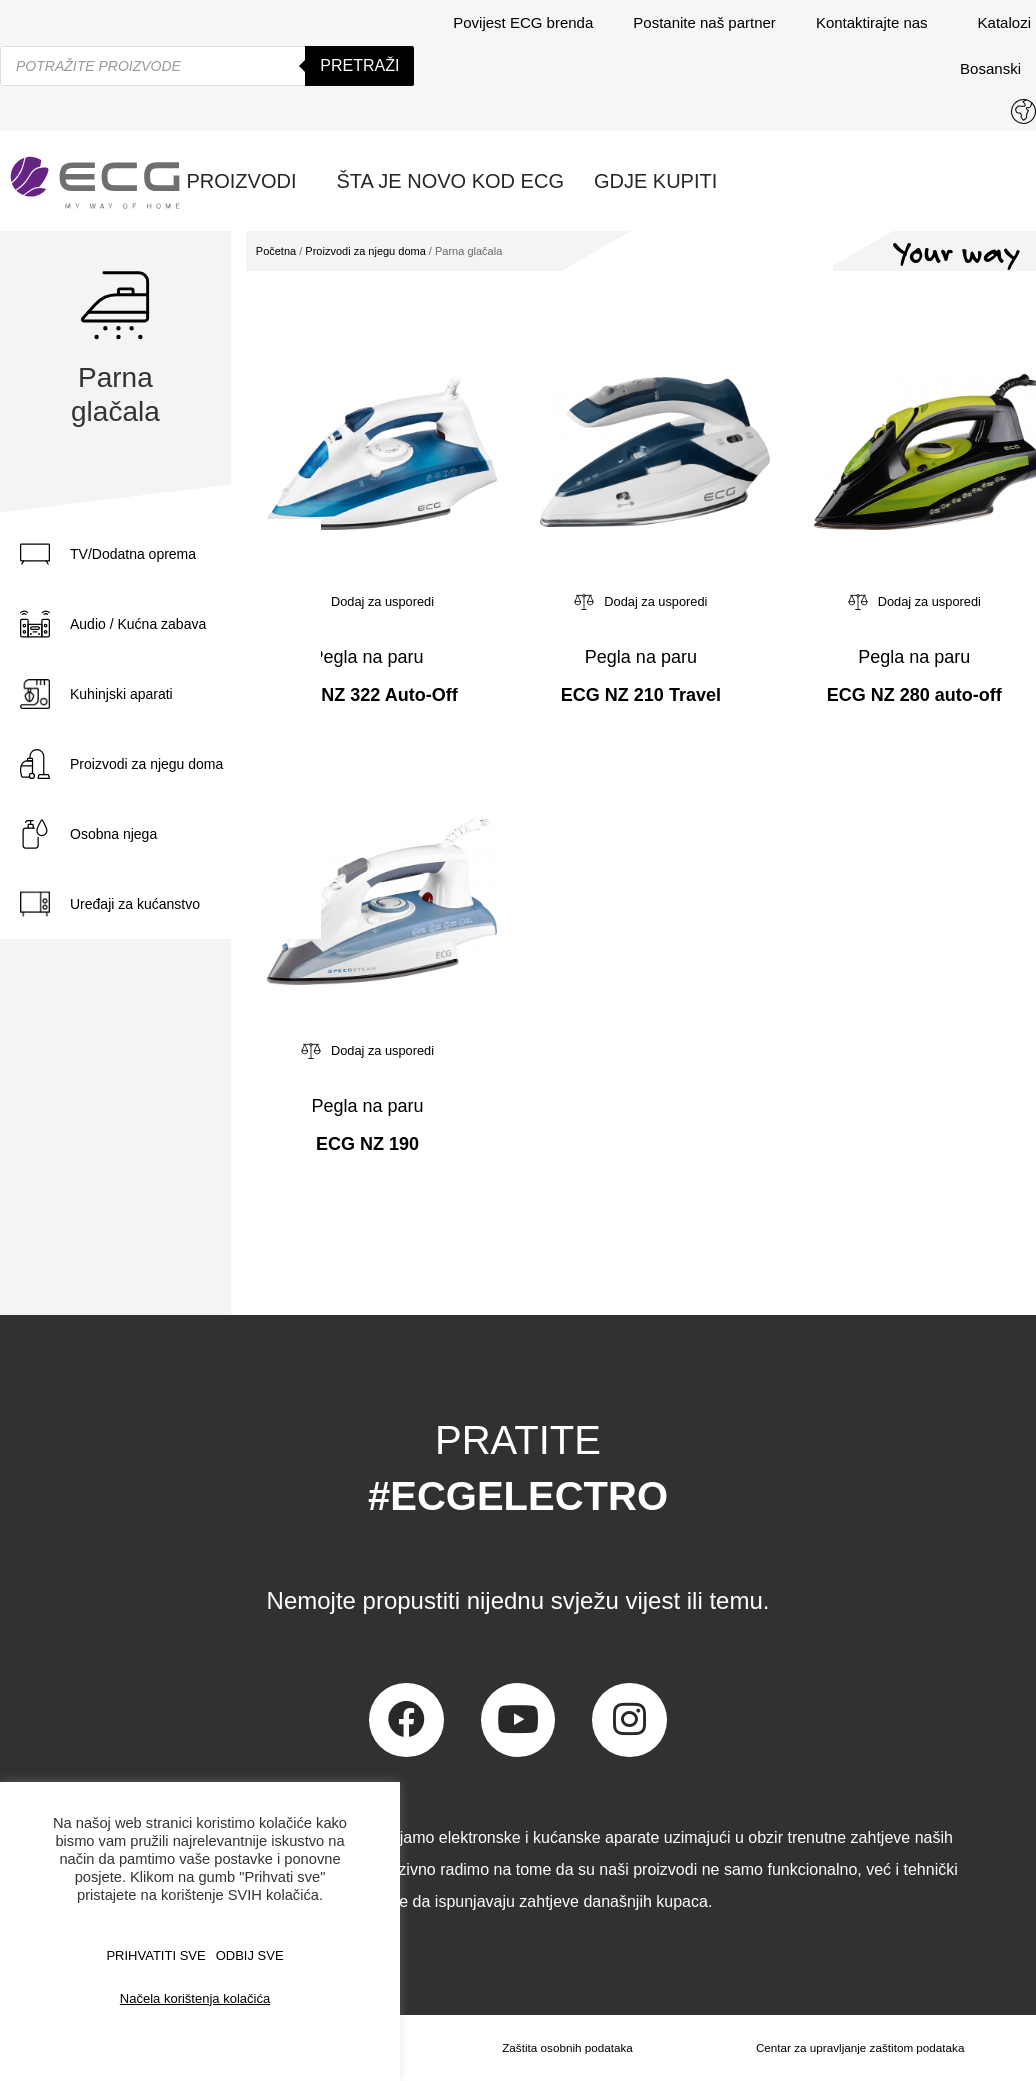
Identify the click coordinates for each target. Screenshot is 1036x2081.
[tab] (160, 554)
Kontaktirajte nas (877, 23)
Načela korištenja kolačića (195, 1998)
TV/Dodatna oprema (133, 554)
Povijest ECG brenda (523, 22)
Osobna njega (113, 834)
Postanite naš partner (704, 22)
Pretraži (359, 65)
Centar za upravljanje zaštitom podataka (859, 2048)
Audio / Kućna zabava (138, 624)
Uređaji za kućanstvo (135, 904)
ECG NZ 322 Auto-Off (367, 695)
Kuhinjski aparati (121, 694)
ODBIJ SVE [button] (250, 1955)
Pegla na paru (367, 657)
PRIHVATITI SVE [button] (155, 1955)
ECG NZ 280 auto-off (914, 695)
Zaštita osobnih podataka (565, 2048)
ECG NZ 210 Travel (641, 695)
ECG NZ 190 (367, 1144)
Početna (276, 251)
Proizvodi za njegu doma (146, 764)
